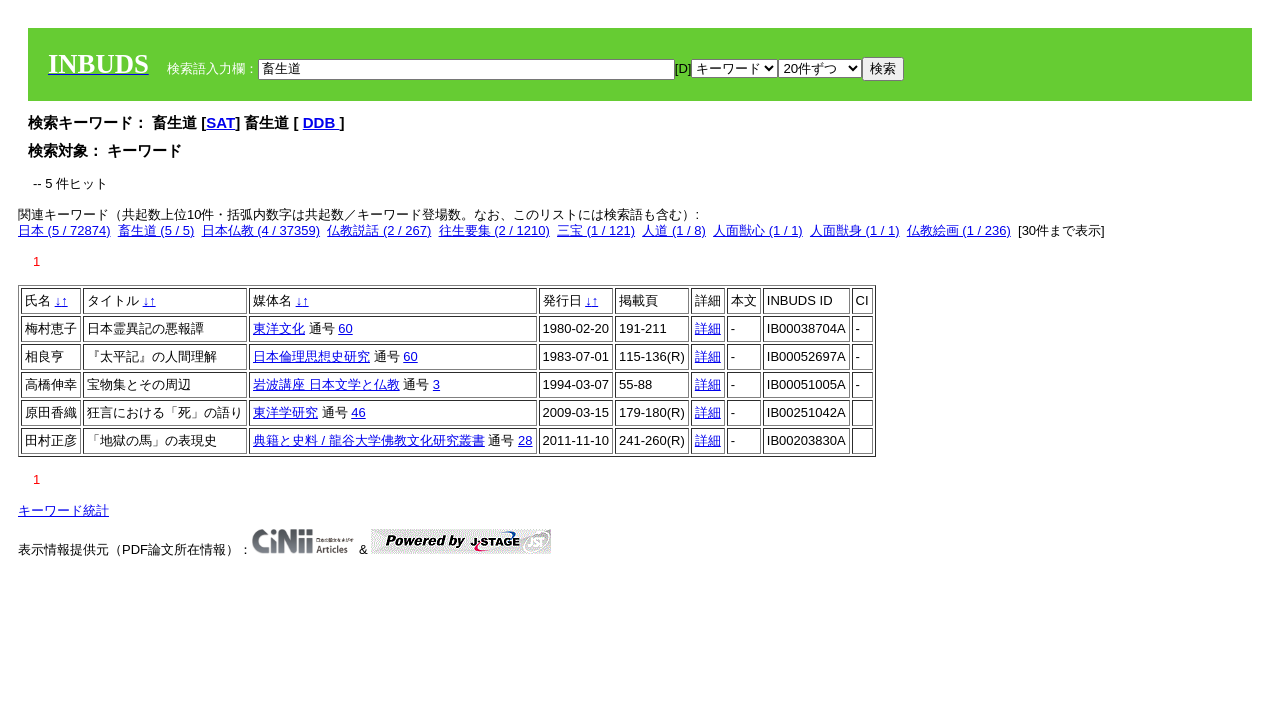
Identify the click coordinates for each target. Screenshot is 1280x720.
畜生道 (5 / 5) (156, 230)
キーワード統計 (63, 510)
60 (345, 328)
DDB (321, 122)
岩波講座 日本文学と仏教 (326, 384)
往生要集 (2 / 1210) (494, 230)
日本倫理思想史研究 (311, 356)
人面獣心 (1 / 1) (758, 230)
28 (525, 440)
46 (358, 412)
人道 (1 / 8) (674, 230)
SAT (220, 122)
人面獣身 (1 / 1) (855, 230)
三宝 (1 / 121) (596, 230)
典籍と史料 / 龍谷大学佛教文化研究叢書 (369, 440)
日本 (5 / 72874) (64, 230)
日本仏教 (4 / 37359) (261, 230)
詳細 (708, 328)
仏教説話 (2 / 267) (379, 230)
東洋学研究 (285, 412)
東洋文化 (279, 328)
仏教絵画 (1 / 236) (959, 230)
